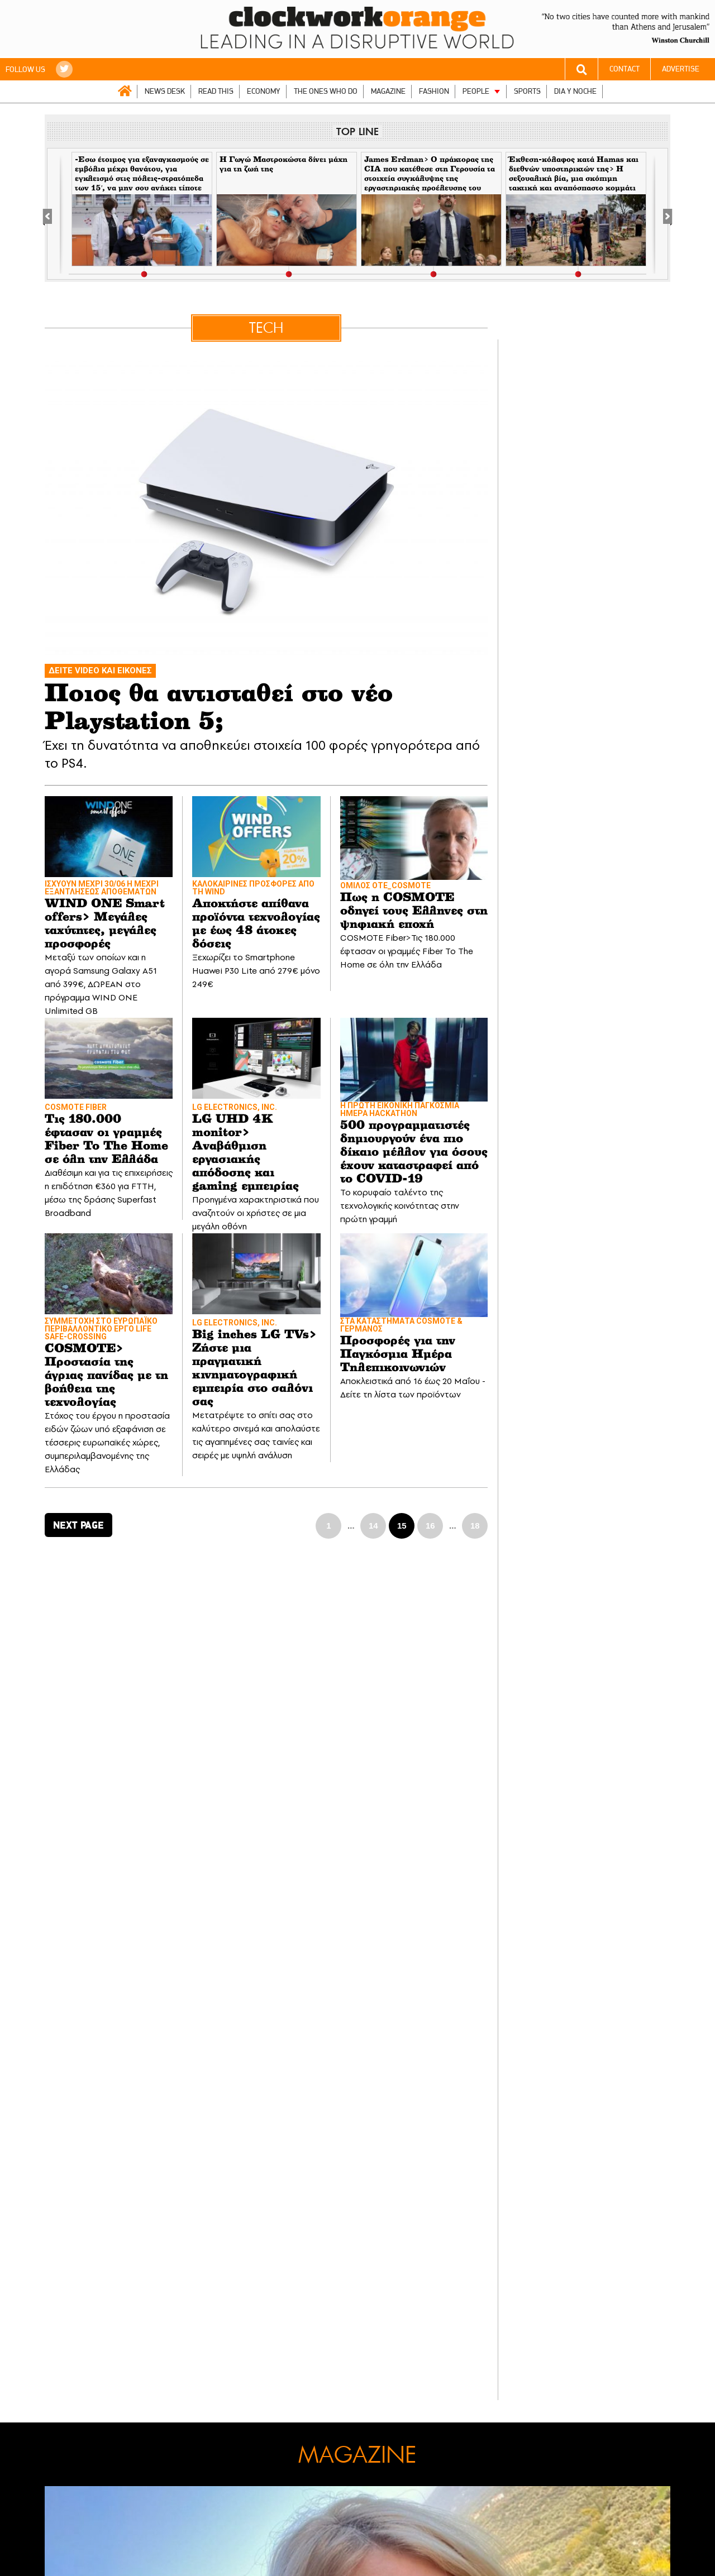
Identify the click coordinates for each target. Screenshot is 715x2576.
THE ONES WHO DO (326, 91)
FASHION (434, 91)
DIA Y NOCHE (575, 91)
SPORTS (527, 91)
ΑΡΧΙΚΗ (124, 91)
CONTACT (624, 69)
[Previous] (53, 214)
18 (475, 1525)
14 (373, 1525)
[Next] (662, 214)
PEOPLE (476, 91)
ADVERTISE (680, 69)
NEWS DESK (165, 91)
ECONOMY (263, 91)
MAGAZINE (388, 91)
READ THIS (215, 91)
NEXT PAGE (78, 1525)
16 (430, 1525)
